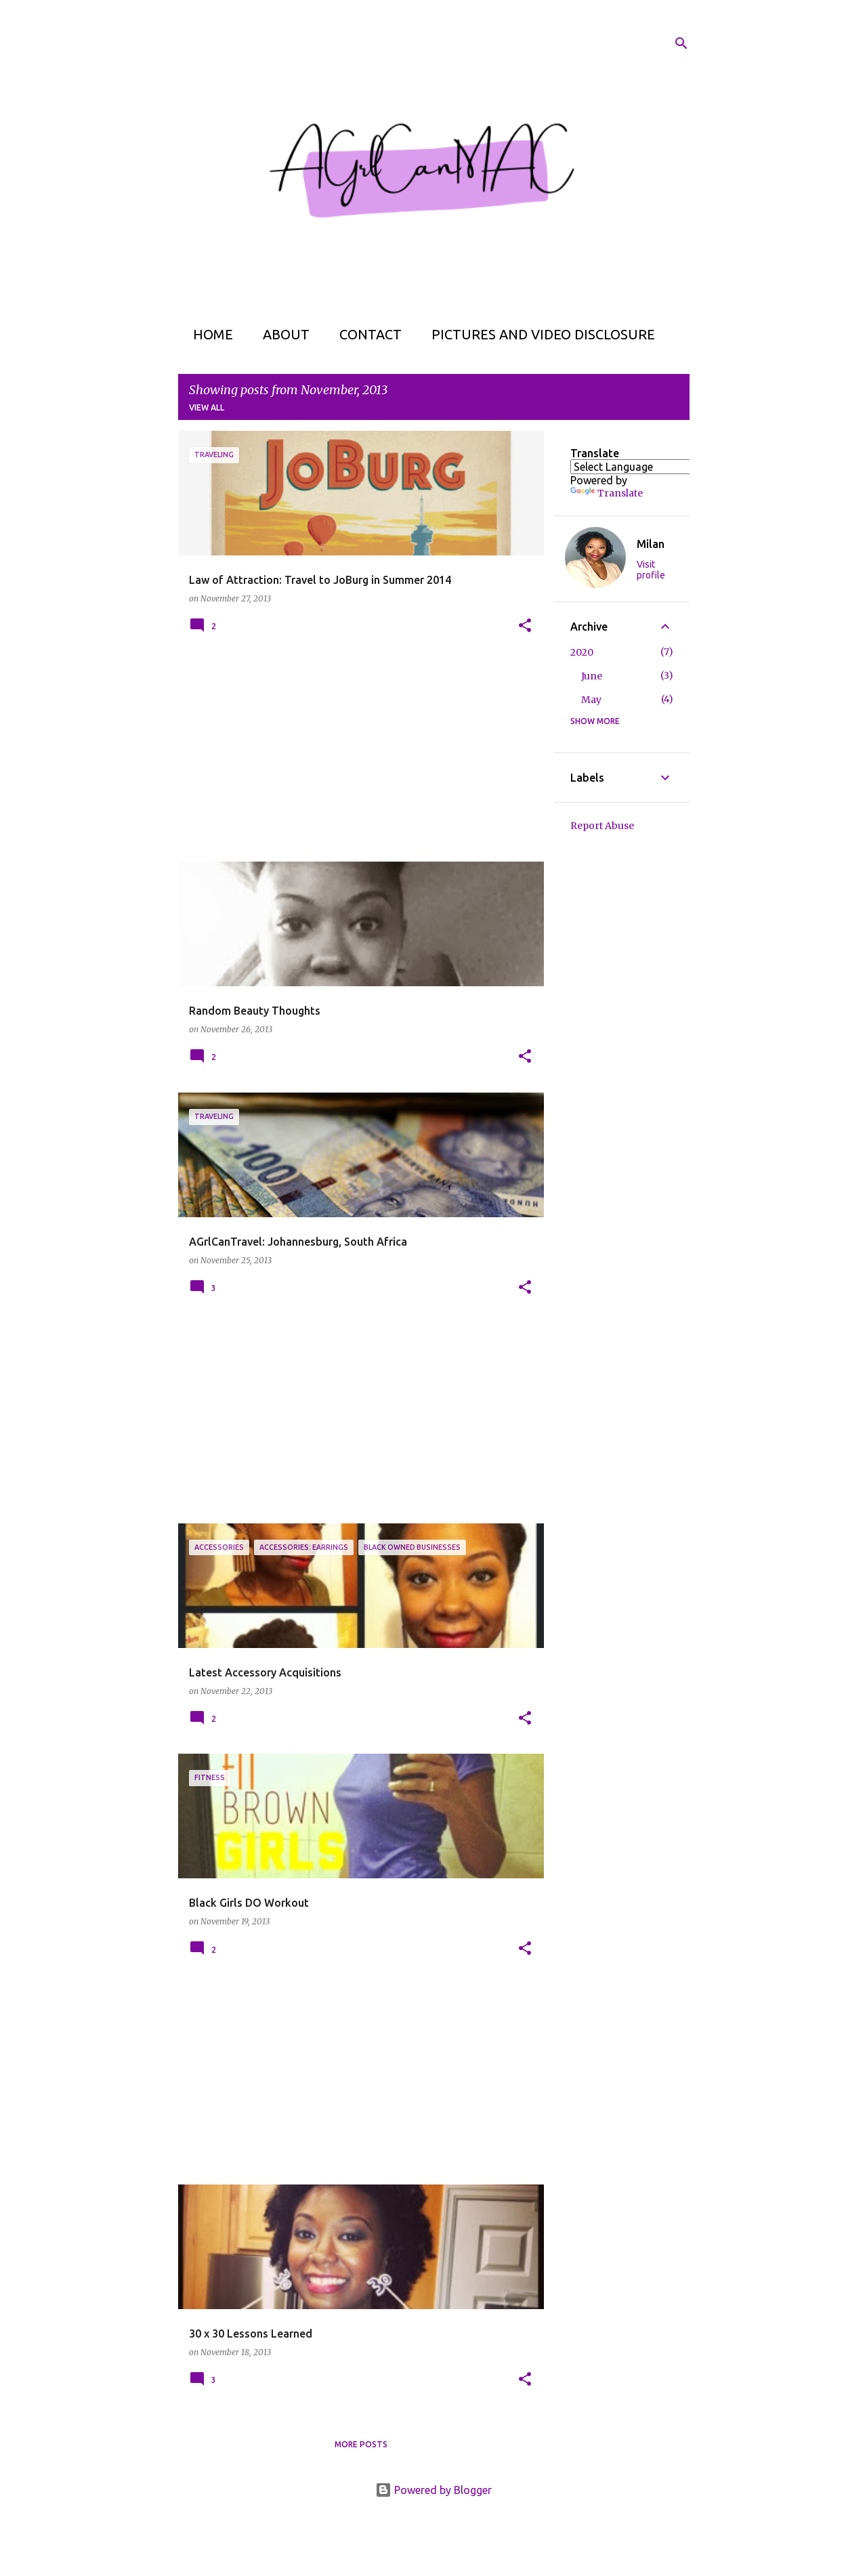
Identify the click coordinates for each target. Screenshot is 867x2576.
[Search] (681, 43)
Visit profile (651, 569)
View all (206, 407)
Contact (366, 334)
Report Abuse (602, 826)
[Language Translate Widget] (644, 466)
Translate (606, 493)
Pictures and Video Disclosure (539, 334)
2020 (581, 652)
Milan (650, 544)
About (282, 334)
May (591, 700)
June (591, 676)
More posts (361, 2444)
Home (209, 334)
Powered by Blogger (433, 2490)
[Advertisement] (356, 756)
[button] (525, 626)
